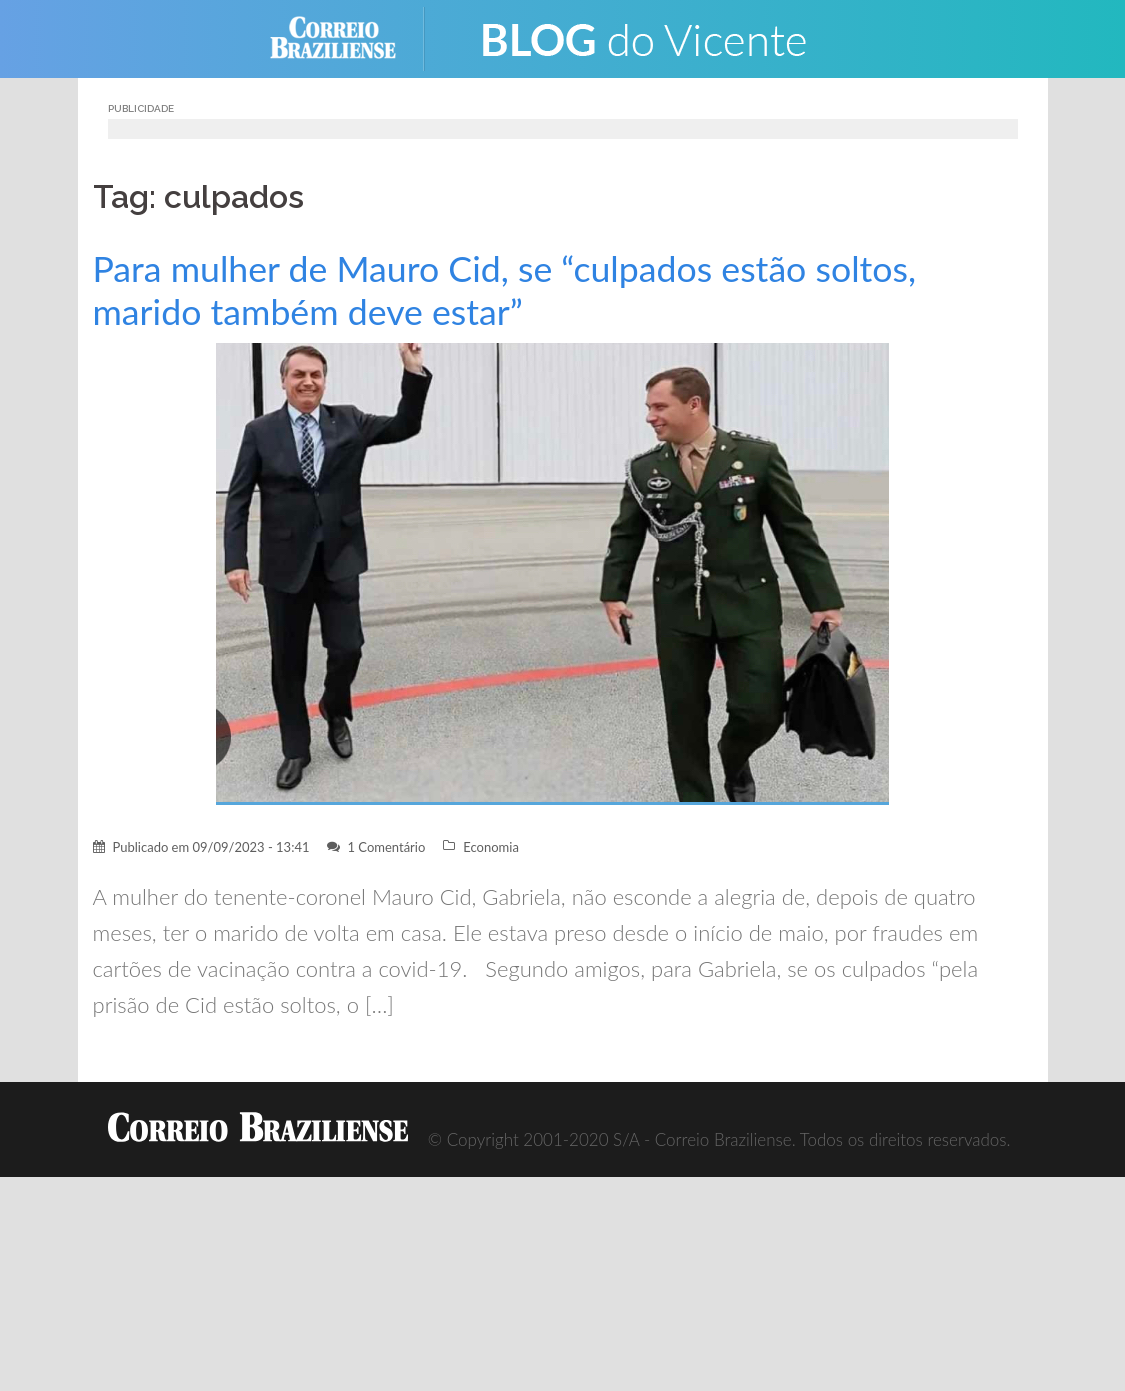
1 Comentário (386, 847)
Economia (491, 847)
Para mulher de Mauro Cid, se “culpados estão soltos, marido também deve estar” (505, 290)
